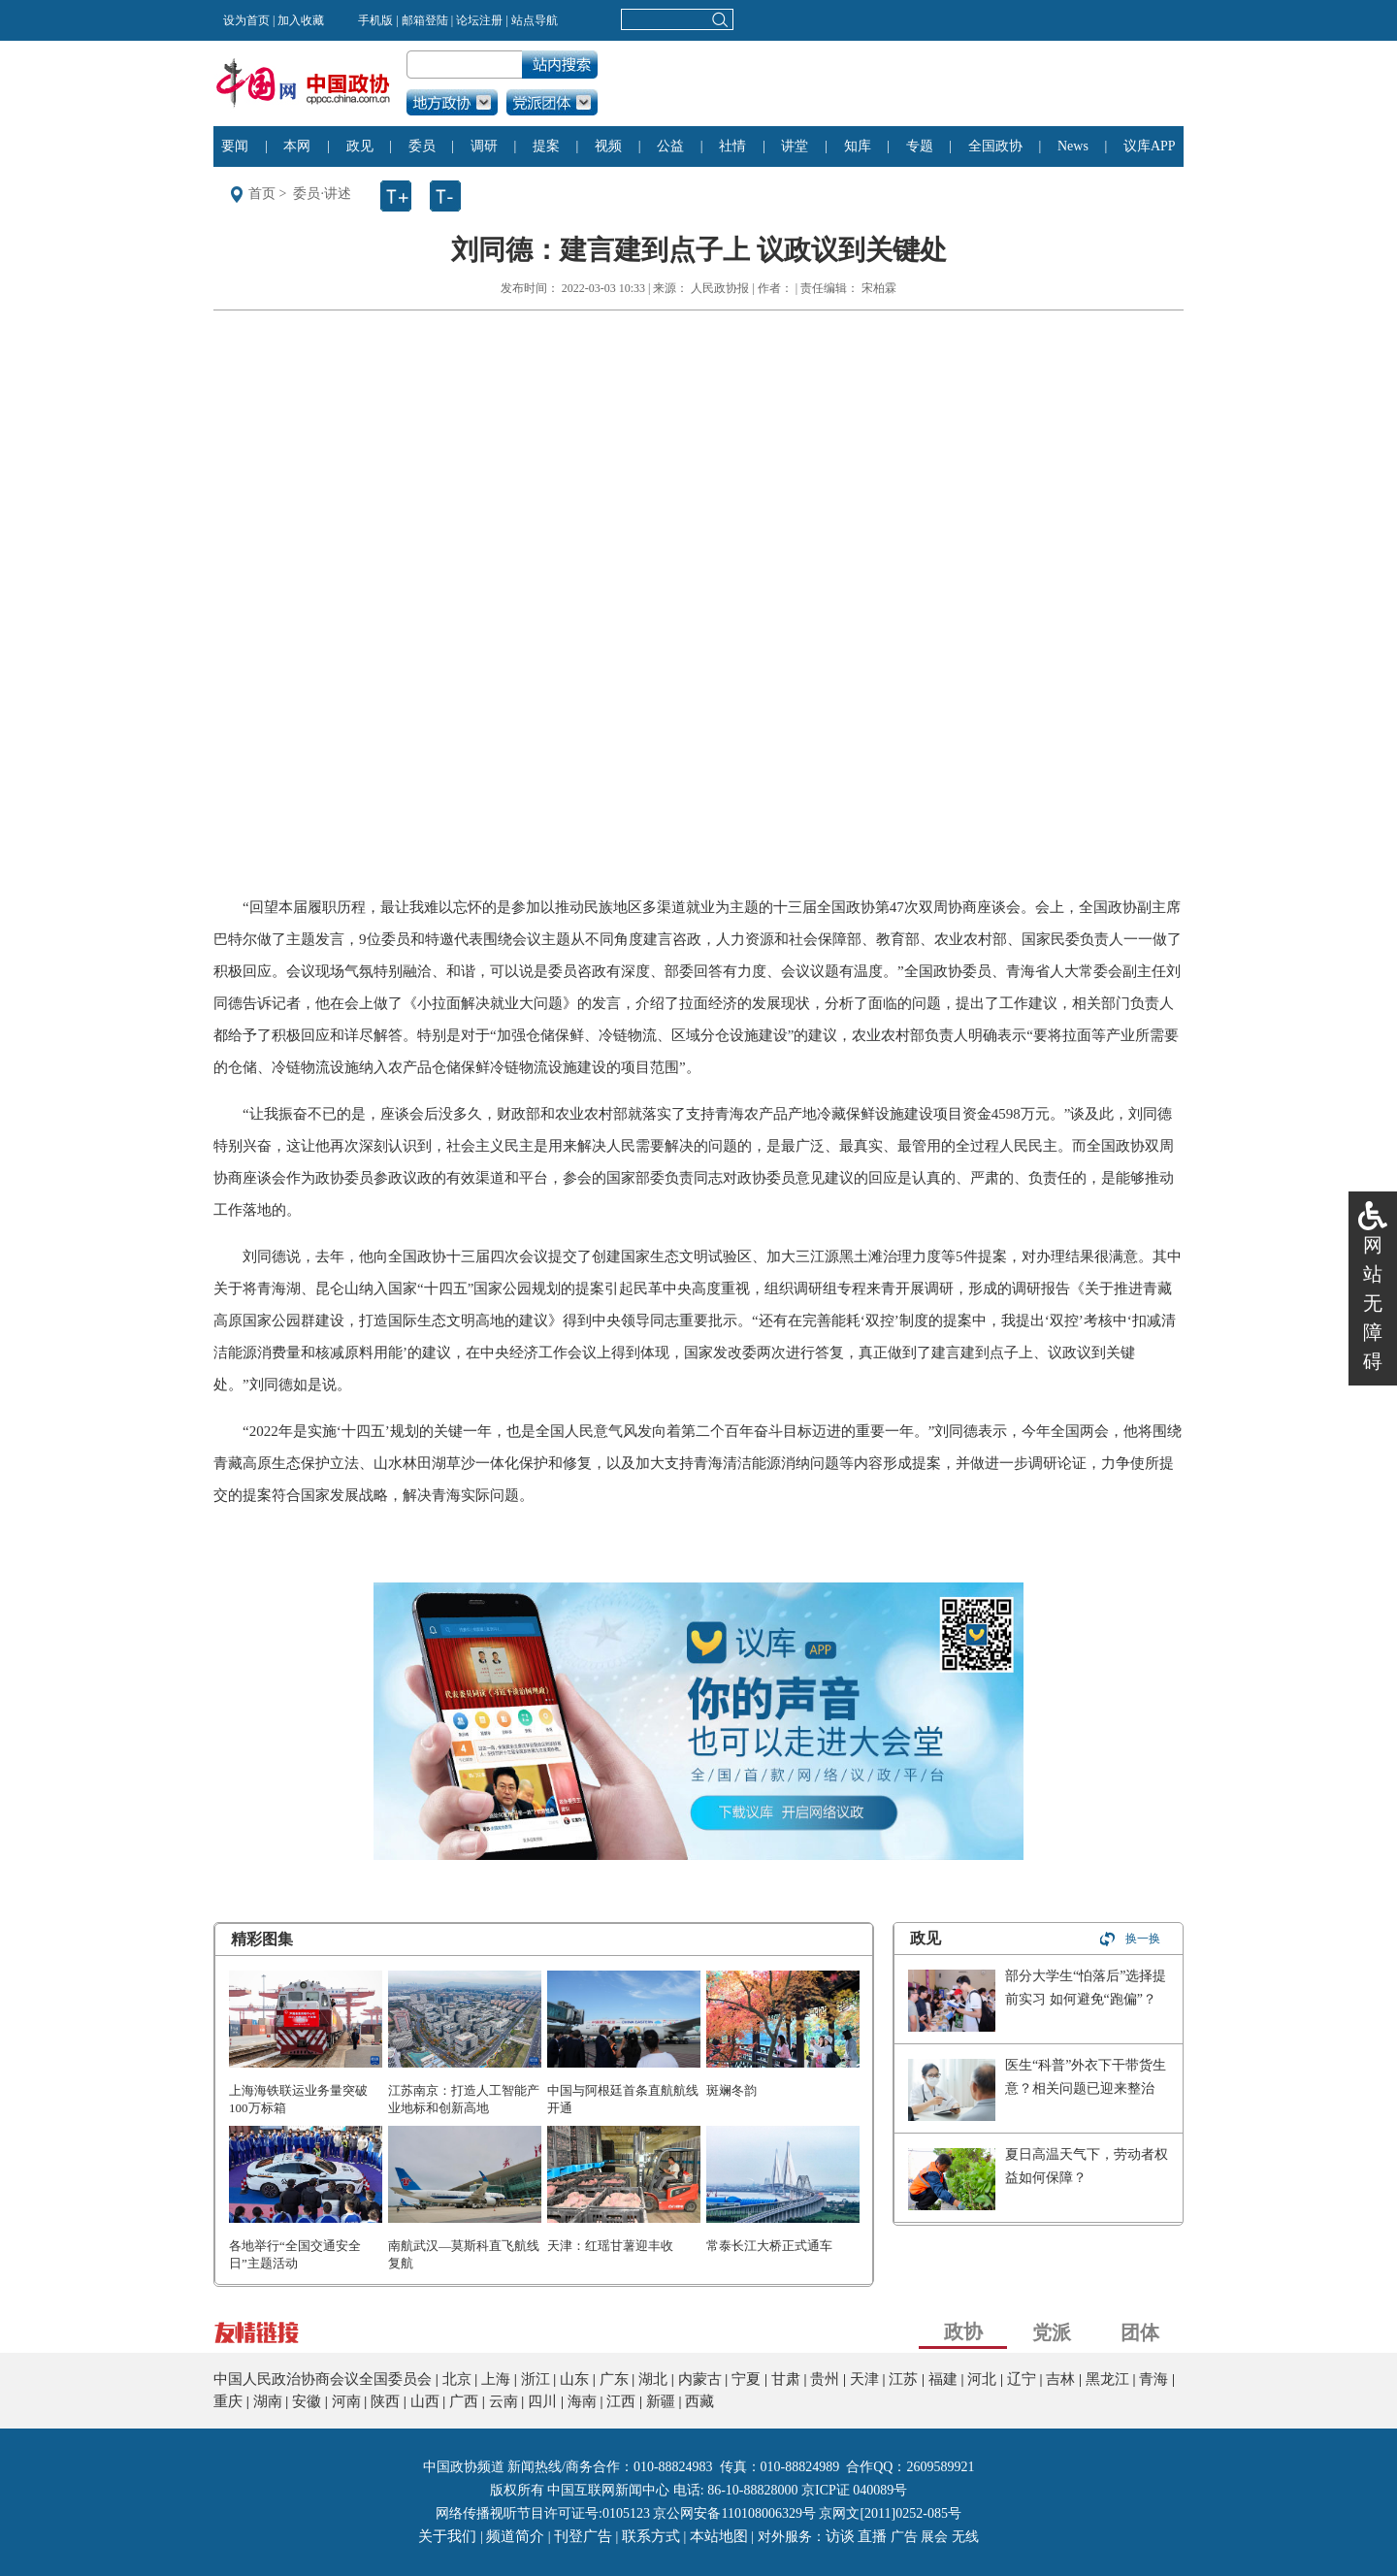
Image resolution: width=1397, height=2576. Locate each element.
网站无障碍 (1372, 1303)
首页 (262, 193)
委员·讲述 (322, 193)
